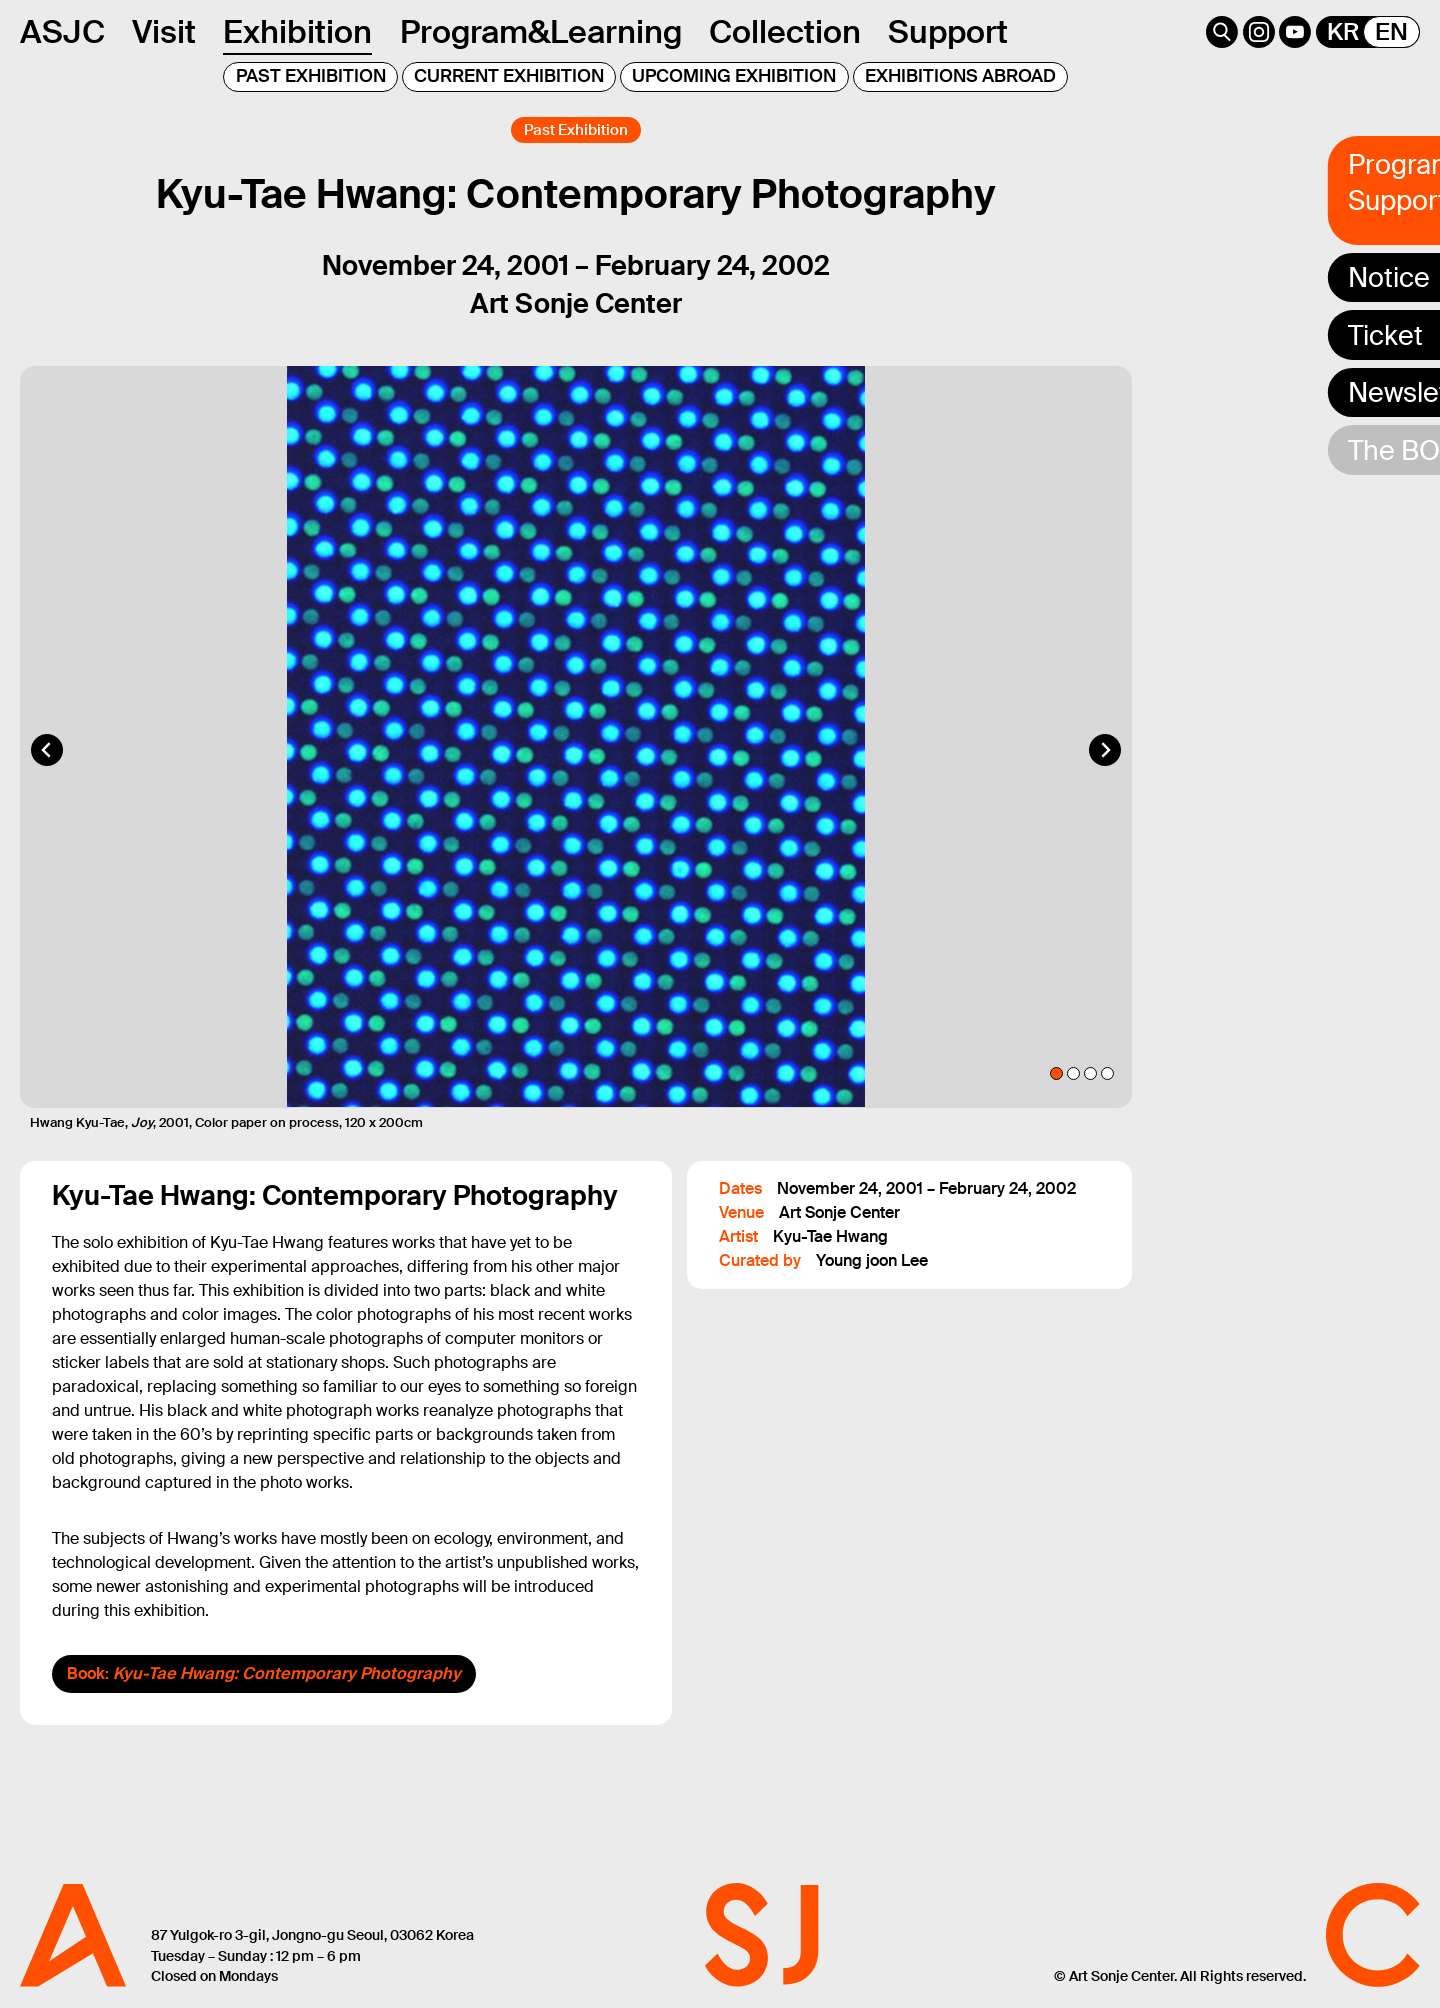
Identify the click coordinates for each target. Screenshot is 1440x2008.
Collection (785, 32)
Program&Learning (541, 32)
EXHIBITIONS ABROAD (960, 76)
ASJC (62, 32)
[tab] (1056, 1098)
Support (948, 32)
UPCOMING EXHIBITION (734, 76)
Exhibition (297, 32)
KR (1343, 32)
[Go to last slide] (47, 774)
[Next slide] (1105, 774)
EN (1391, 32)
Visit (164, 32)
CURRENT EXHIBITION (509, 76)
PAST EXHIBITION (311, 76)
